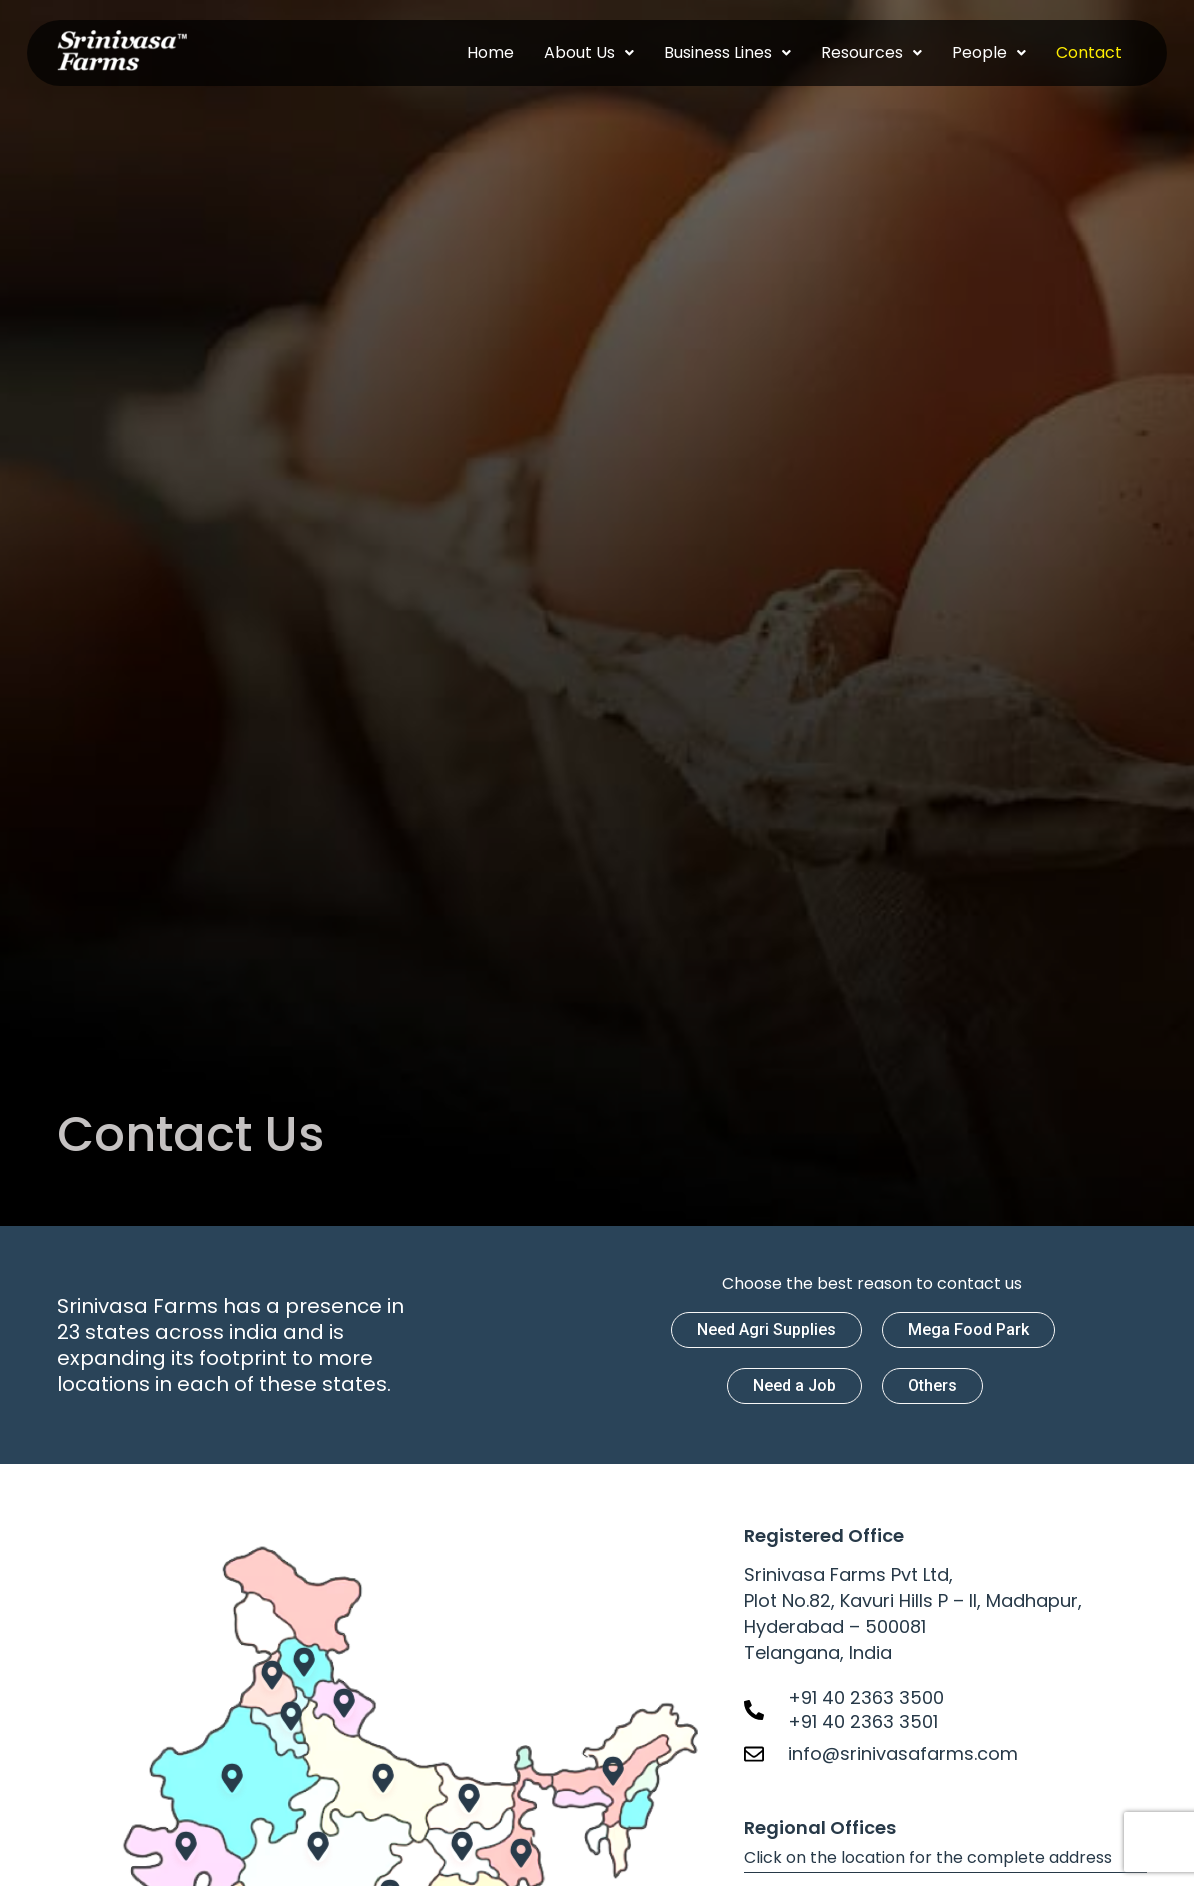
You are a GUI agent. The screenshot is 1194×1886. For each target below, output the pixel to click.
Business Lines (727, 52)
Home (490, 52)
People (989, 52)
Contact (1089, 52)
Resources (871, 52)
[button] (589, 53)
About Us (589, 52)
